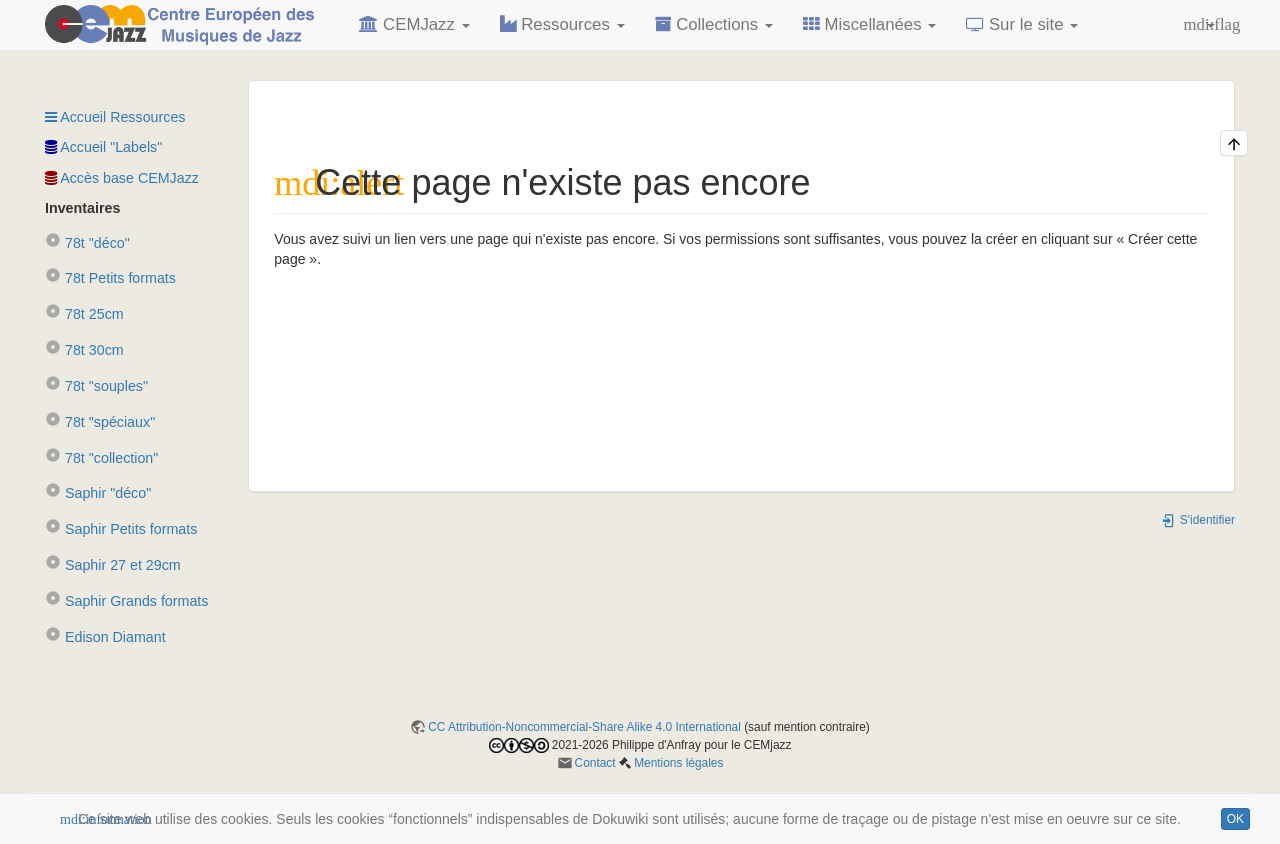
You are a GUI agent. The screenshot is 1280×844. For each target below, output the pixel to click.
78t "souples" (96, 386)
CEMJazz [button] (414, 24)
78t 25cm (84, 314)
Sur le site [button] (1022, 24)
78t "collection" (101, 458)
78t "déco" (87, 243)
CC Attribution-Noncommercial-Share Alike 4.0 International (584, 727)
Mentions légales (678, 763)
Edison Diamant (105, 637)
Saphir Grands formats (126, 601)
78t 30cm (84, 350)
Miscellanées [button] (869, 24)
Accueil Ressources (115, 117)
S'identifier (1198, 520)
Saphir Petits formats (121, 529)
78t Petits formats (110, 278)
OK (1235, 819)
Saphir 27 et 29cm (113, 565)
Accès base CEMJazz (122, 178)
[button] (1199, 25)
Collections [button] (714, 24)
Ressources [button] (562, 24)
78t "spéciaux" (100, 422)
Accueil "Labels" (103, 147)
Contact (595, 763)
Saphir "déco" (98, 493)
